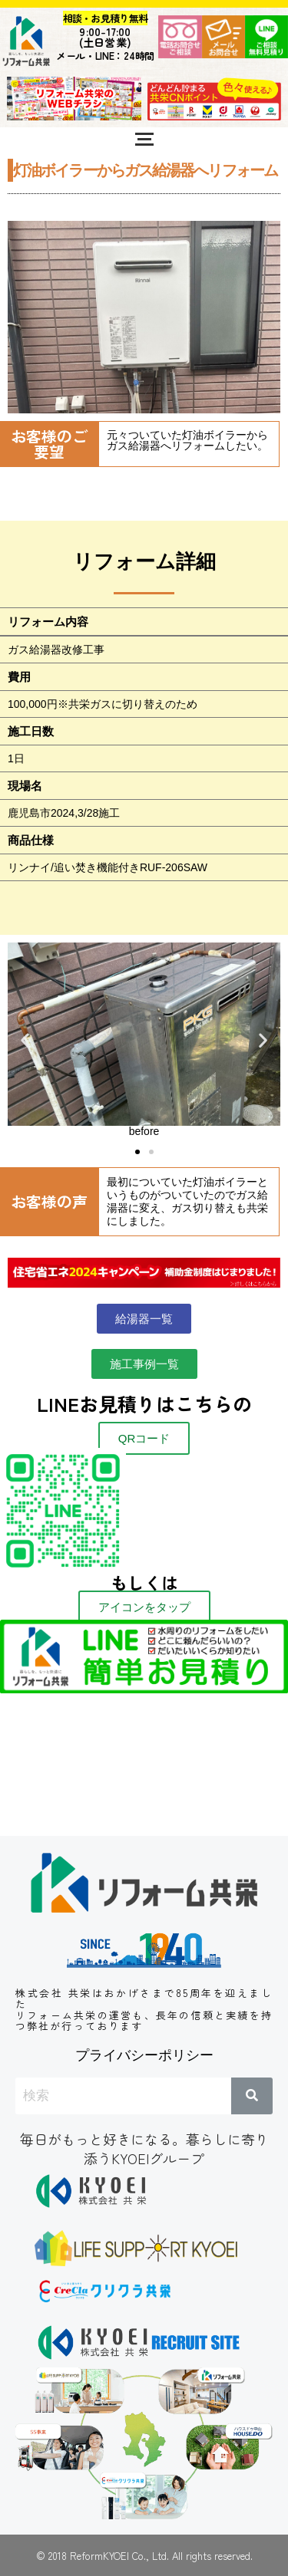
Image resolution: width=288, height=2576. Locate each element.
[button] (25, 1039)
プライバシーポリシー (144, 2055)
